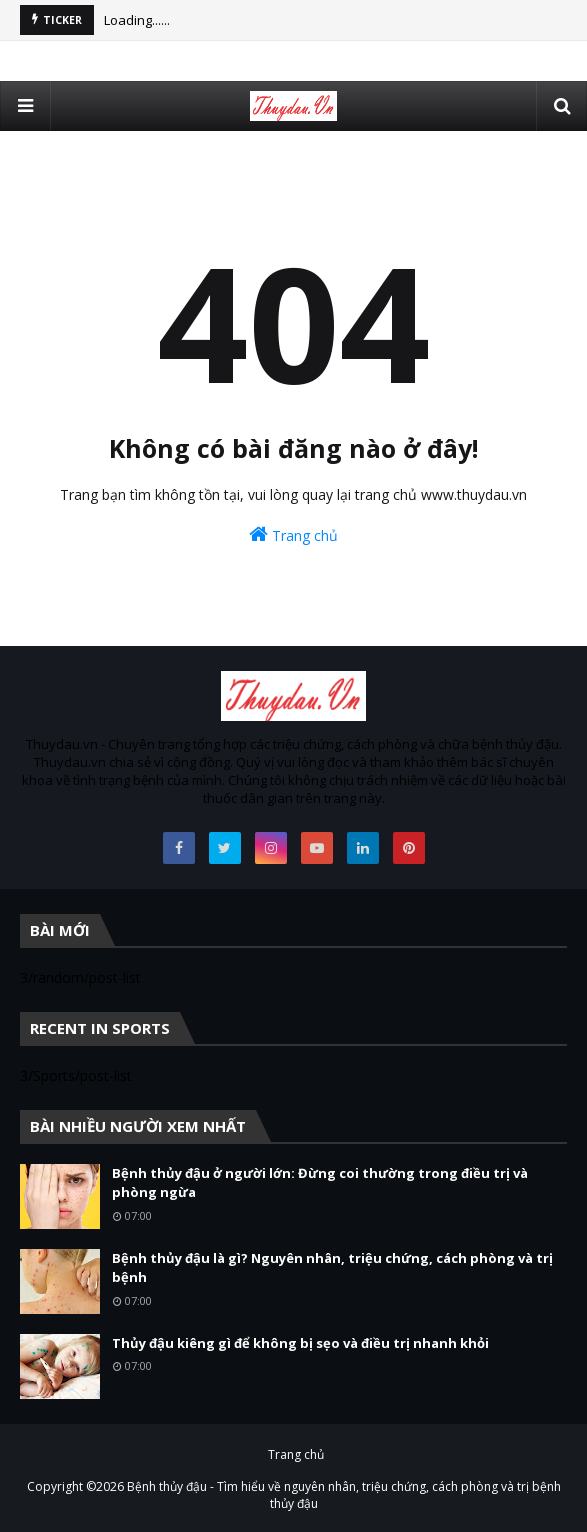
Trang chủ (293, 534)
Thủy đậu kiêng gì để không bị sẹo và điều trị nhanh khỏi (300, 1343)
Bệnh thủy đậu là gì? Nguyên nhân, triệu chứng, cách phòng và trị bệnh (332, 1268)
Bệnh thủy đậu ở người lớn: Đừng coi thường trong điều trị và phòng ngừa (320, 1183)
